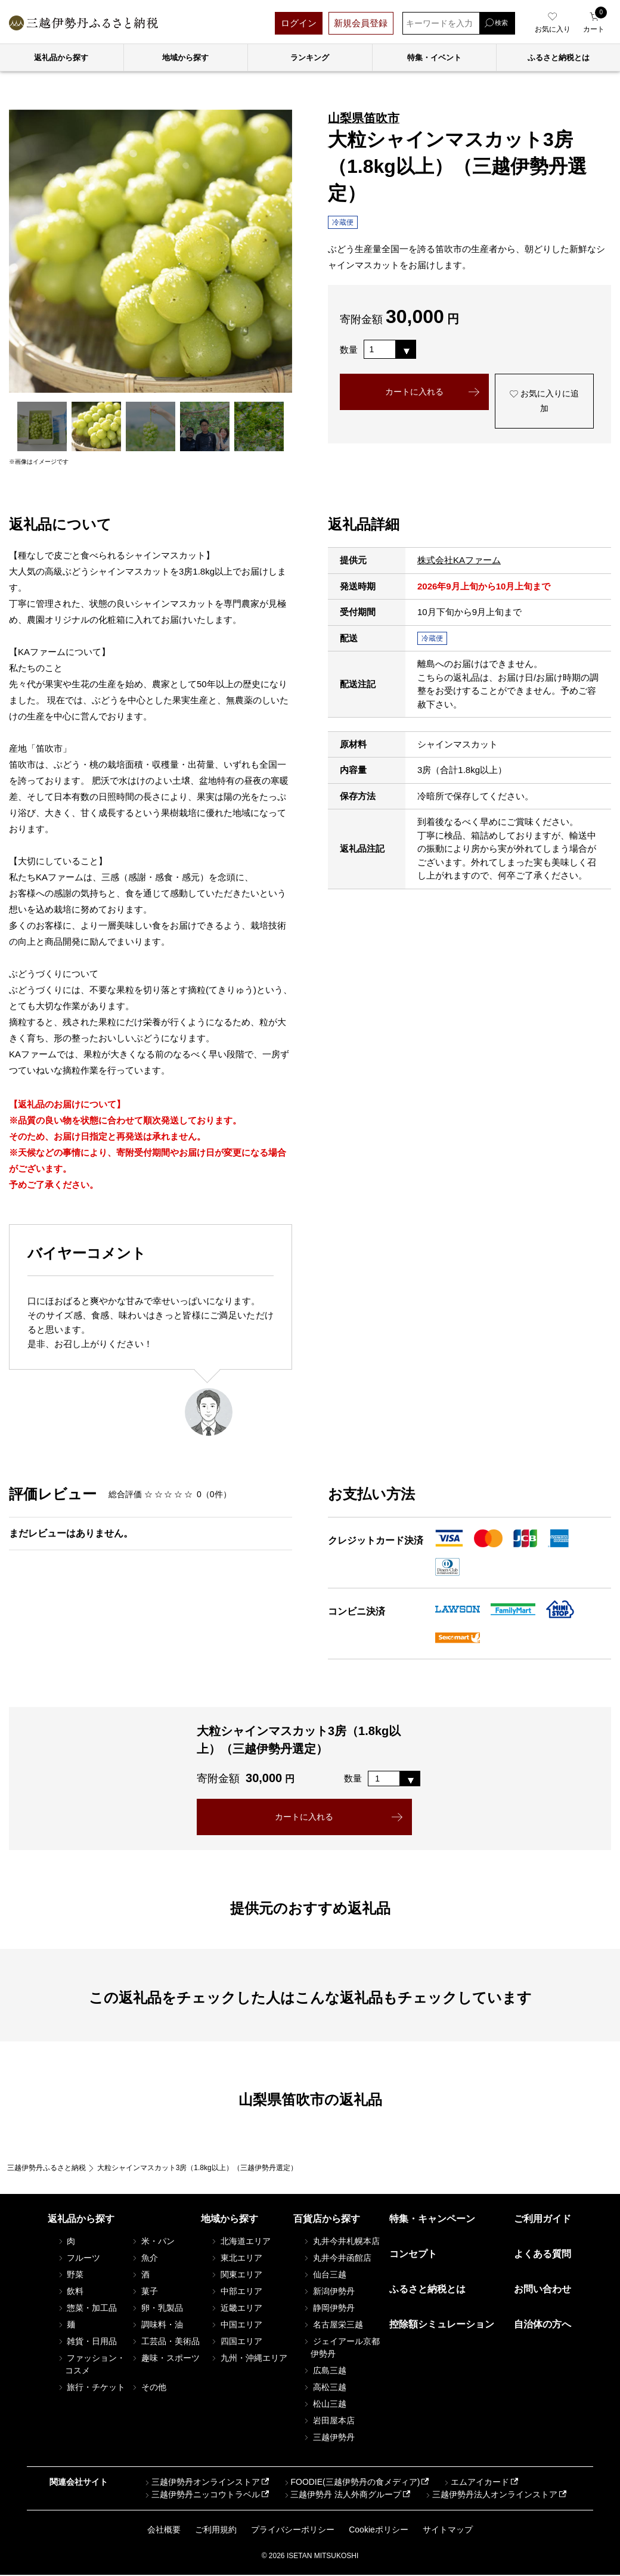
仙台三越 (324, 2275)
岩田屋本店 (328, 2421)
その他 (148, 2388)
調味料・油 (157, 2325)
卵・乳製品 (157, 2309)
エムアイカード (475, 2483)
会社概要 (164, 2530)
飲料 (70, 2292)
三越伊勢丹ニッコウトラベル (201, 2496)
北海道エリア (240, 2242)
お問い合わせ (542, 2290)
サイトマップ (448, 2530)
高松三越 (324, 2388)
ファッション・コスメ (91, 2365)
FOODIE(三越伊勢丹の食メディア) (351, 2483)
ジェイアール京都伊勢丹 (341, 2349)
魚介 (144, 2259)
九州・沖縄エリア (248, 2359)
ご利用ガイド (542, 2220)
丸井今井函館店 (336, 2259)
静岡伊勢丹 (328, 2309)
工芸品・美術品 (165, 2342)
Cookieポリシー (378, 2530)
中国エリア (236, 2325)
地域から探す (185, 57)
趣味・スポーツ (165, 2359)
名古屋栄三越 (332, 2325)
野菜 (70, 2275)
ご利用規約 (216, 2530)
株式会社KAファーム (459, 560)
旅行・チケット (91, 2388)
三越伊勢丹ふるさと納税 (46, 2169)
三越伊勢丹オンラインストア (201, 2483)
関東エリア (236, 2275)
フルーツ (79, 2259)
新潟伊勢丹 (328, 2292)
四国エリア (236, 2342)
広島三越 (324, 2371)
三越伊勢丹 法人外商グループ (341, 2496)
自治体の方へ (542, 2325)
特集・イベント (434, 57)
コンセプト (413, 2255)
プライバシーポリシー (292, 2530)
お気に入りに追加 (544, 403)
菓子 (144, 2292)
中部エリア (236, 2292)
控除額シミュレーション (441, 2325)
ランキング (309, 57)
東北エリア (236, 2259)
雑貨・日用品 (87, 2342)
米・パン (153, 2242)
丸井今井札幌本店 (341, 2242)
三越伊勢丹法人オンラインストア (490, 2496)
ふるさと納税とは (427, 2290)
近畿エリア (236, 2309)
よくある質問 (542, 2255)
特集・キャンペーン (432, 2220)
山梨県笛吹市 (363, 118)
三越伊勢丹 (328, 2438)
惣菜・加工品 (87, 2309)
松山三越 (324, 2405)
